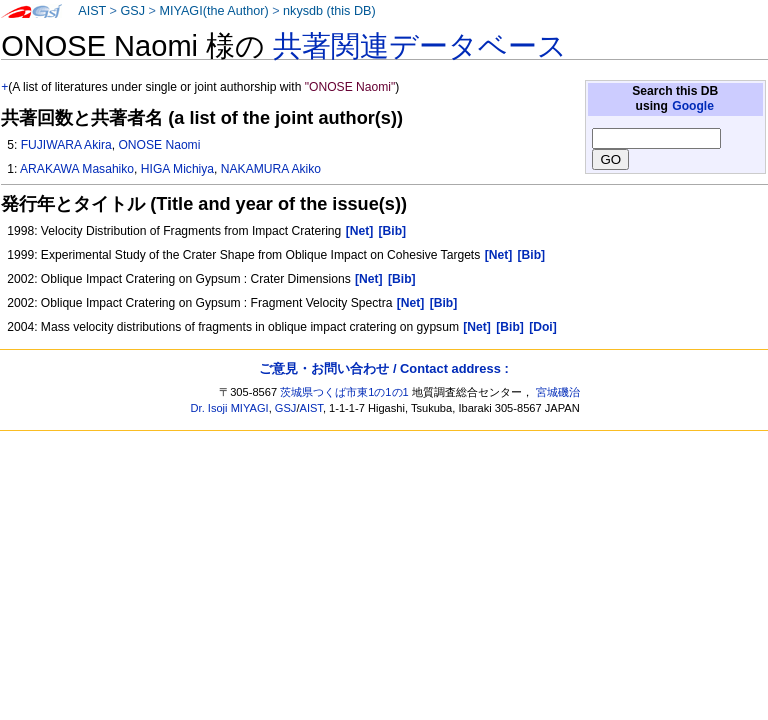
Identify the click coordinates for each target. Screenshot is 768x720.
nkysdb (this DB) (329, 11)
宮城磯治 (558, 392)
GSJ (132, 11)
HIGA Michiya (177, 169)
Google (693, 106)
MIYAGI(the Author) (213, 11)
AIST (92, 11)
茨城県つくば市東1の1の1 (344, 392)
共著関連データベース (420, 46)
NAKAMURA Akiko (271, 169)
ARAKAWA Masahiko (77, 169)
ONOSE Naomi (159, 145)
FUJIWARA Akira (66, 145)
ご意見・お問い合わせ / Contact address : (383, 368)
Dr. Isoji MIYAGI (230, 408)
